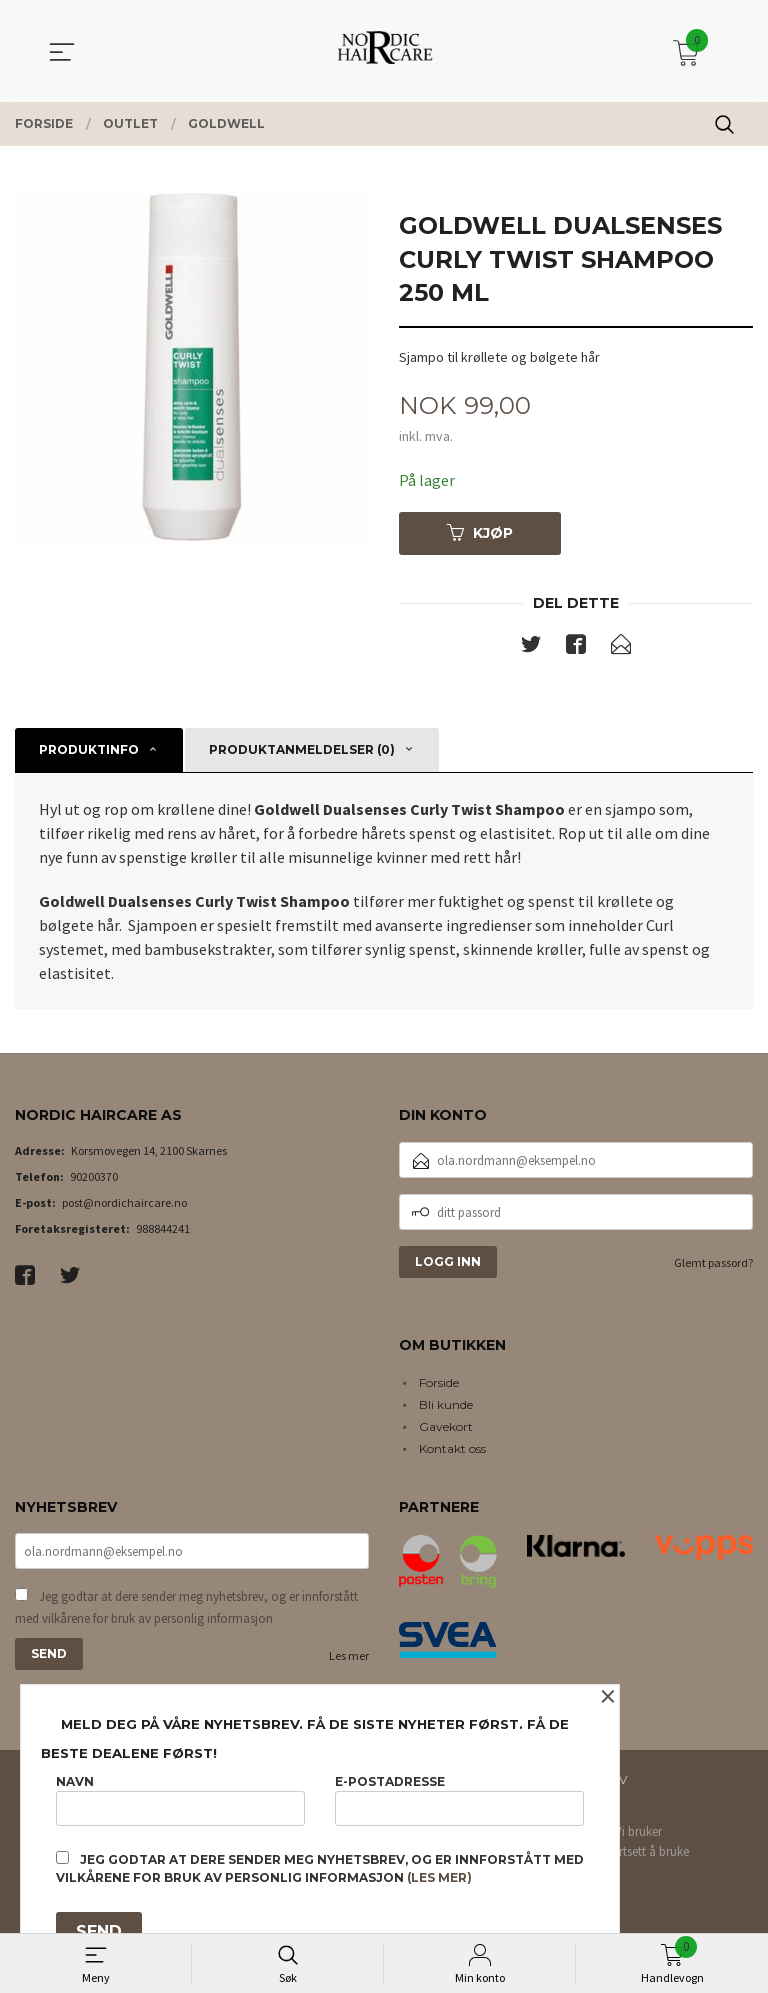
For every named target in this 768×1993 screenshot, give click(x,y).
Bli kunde (446, 1404)
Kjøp (480, 533)
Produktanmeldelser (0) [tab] (302, 750)
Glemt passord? (713, 1263)
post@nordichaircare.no (124, 1203)
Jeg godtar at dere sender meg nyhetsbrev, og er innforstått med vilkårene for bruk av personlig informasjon (186, 1608)
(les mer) (439, 1877)
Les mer (349, 1656)
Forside (439, 1382)
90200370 (94, 1177)
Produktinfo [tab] (89, 750)
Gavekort (446, 1426)
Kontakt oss (452, 1448)
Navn (180, 1799)
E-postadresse (459, 1799)
